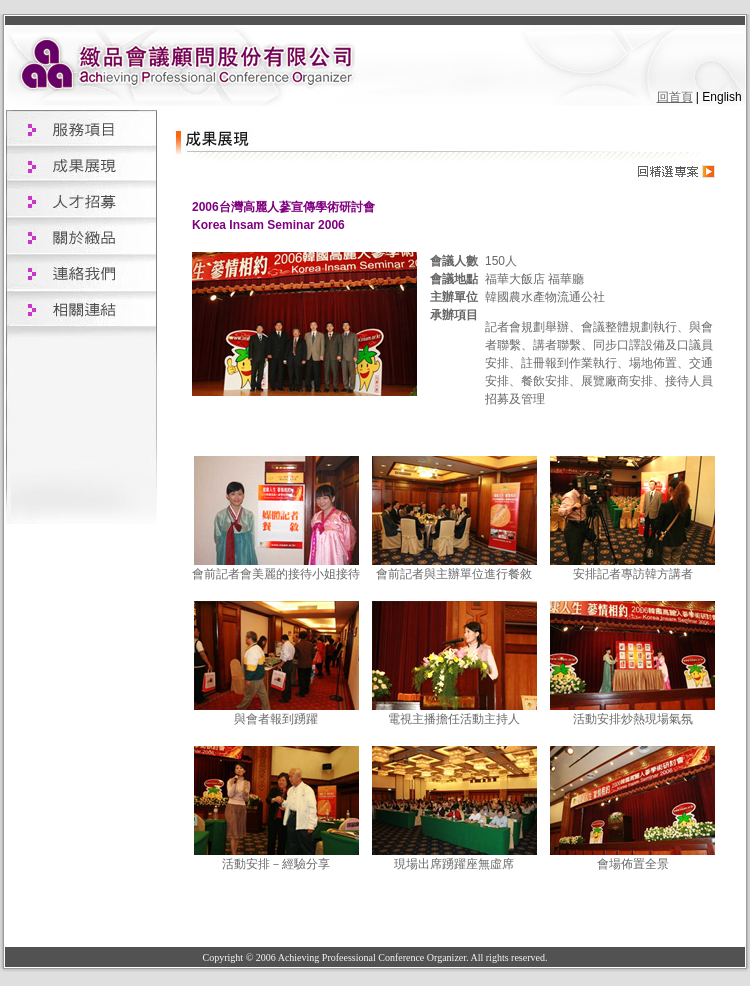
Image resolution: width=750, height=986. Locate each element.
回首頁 (675, 97)
